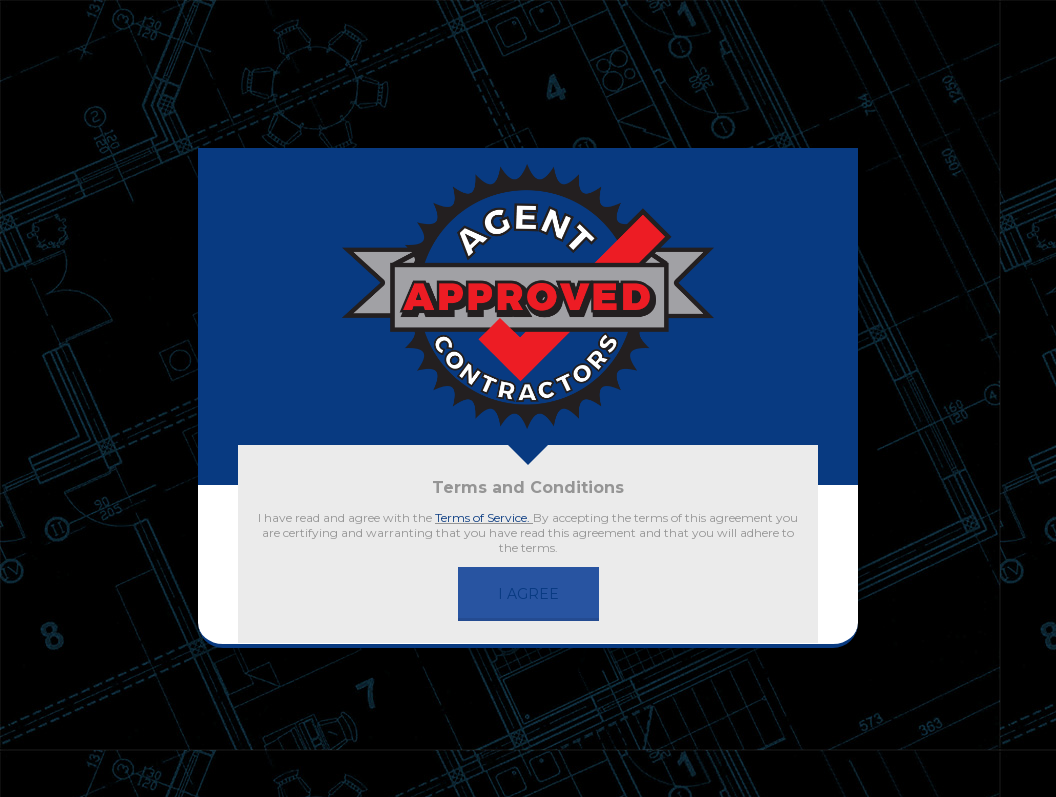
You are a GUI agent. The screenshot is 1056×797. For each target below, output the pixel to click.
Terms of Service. (484, 517)
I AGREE (528, 594)
